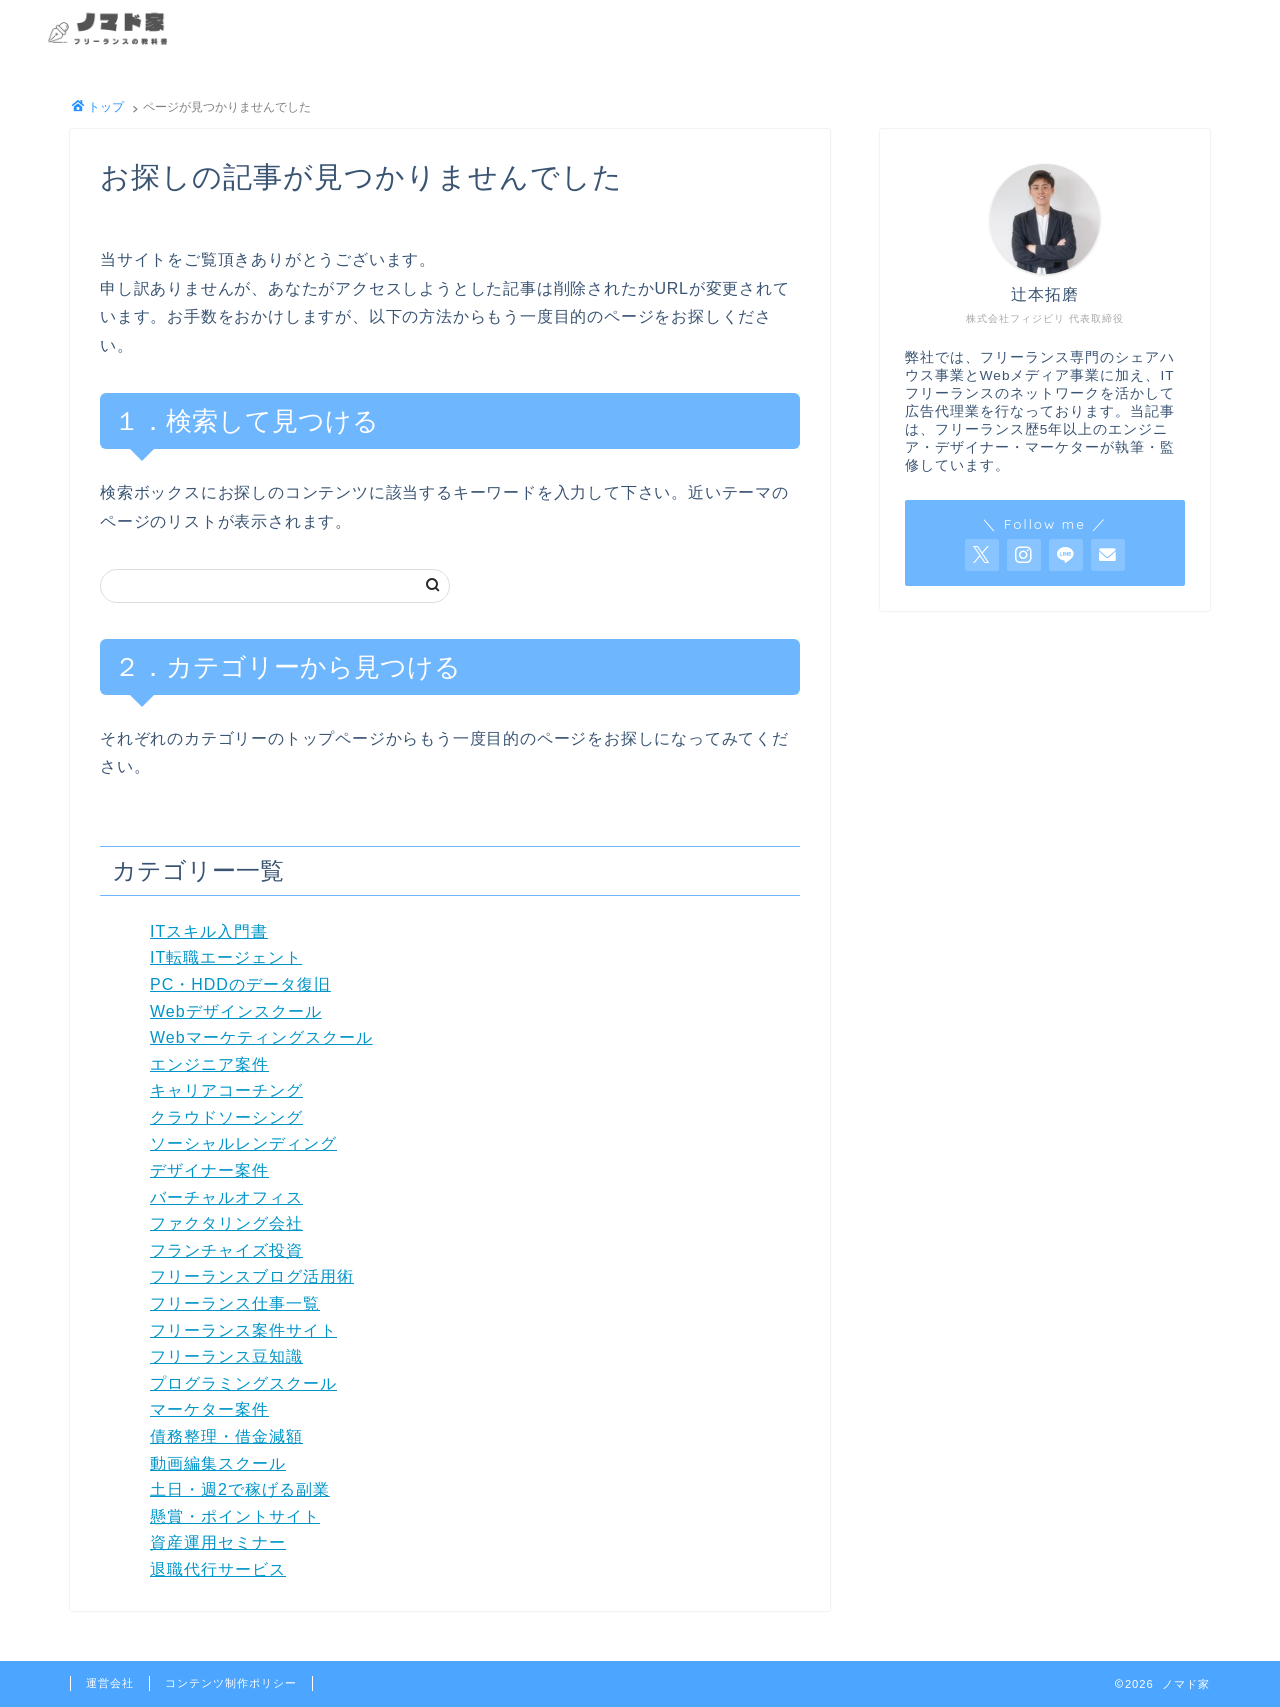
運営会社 (110, 1683)
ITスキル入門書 (209, 931)
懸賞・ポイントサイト (235, 1516)
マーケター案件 (209, 1409)
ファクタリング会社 (226, 1223)
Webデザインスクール (236, 1011)
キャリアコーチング (226, 1090)
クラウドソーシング (226, 1117)
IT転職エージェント (226, 957)
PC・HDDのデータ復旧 (240, 984)
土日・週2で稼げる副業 (240, 1489)
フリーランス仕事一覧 (235, 1303)
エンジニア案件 (209, 1064)
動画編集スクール (218, 1463)
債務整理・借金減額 (226, 1436)
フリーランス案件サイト (243, 1330)
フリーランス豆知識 (226, 1356)
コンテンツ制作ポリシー (231, 1683)
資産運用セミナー (218, 1542)
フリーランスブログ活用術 (252, 1276)
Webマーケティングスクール (261, 1037)
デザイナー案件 (209, 1170)
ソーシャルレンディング (243, 1143)
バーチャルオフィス (226, 1197)
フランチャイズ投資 (226, 1250)
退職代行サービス (218, 1569)
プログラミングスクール (243, 1383)
